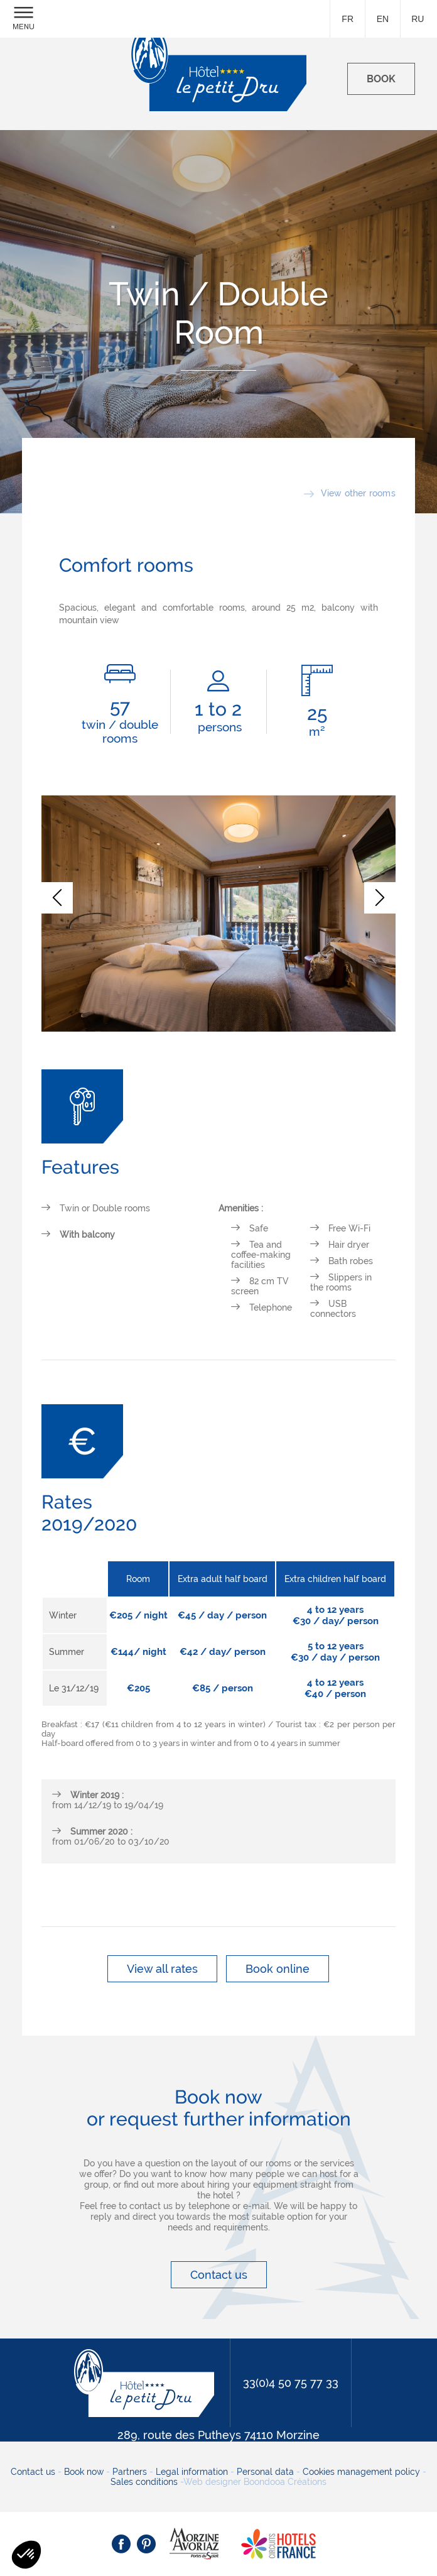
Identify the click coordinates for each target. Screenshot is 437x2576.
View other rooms (358, 493)
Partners (129, 2472)
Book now (84, 2472)
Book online (277, 1968)
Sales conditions (144, 2482)
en (383, 19)
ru (417, 19)
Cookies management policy (361, 2472)
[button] (57, 898)
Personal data (265, 2472)
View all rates (162, 1968)
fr (347, 19)
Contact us (218, 2274)
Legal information (192, 2472)
